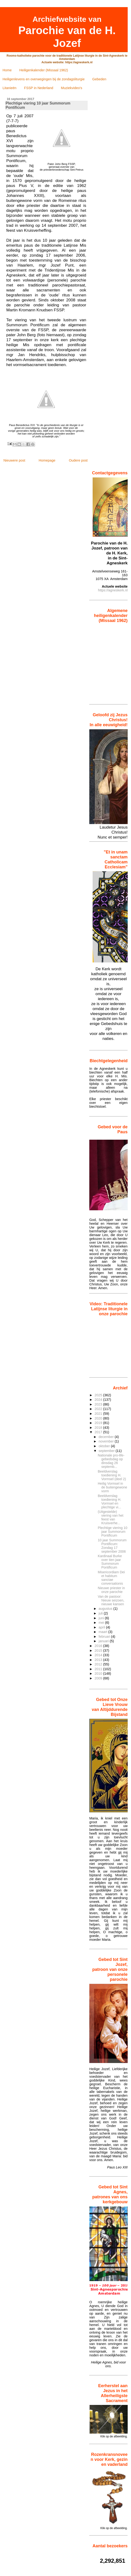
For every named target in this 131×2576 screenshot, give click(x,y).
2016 (99, 1646)
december (107, 1437)
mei (102, 1622)
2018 (99, 1427)
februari (105, 1636)
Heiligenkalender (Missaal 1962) (43, 70)
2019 (99, 1423)
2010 (99, 1673)
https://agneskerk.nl (113, 590)
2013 (99, 1660)
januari (104, 1641)
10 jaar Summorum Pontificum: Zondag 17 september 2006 (112, 1545)
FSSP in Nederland (38, 88)
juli (101, 1613)
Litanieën (9, 88)
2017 (99, 1432)
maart (103, 1632)
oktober (105, 1446)
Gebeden (99, 79)
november (107, 1441)
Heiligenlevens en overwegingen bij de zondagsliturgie (44, 79)
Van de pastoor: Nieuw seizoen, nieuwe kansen (111, 1600)
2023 (99, 1404)
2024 (99, 1399)
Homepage (47, 460)
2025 (99, 1395)
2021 (99, 1413)
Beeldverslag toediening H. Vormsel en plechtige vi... (109, 1501)
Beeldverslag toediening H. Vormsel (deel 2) (112, 1475)
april (102, 1627)
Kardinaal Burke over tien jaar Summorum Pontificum (110, 1561)
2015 (99, 1650)
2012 (99, 1664)
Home (7, 70)
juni (102, 1618)
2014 (99, 1655)
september (107, 1451)
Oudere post (78, 460)
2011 (99, 1669)
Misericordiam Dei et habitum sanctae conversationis (111, 1577)
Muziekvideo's (71, 88)
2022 (99, 1409)
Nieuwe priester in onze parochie (111, 1590)
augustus (106, 1608)
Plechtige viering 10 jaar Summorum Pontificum (112, 1531)
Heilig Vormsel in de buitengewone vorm (112, 1487)
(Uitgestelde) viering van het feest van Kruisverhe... (110, 1517)
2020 (99, 1418)
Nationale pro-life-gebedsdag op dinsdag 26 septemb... (111, 1461)
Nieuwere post (14, 460)
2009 (99, 1678)
